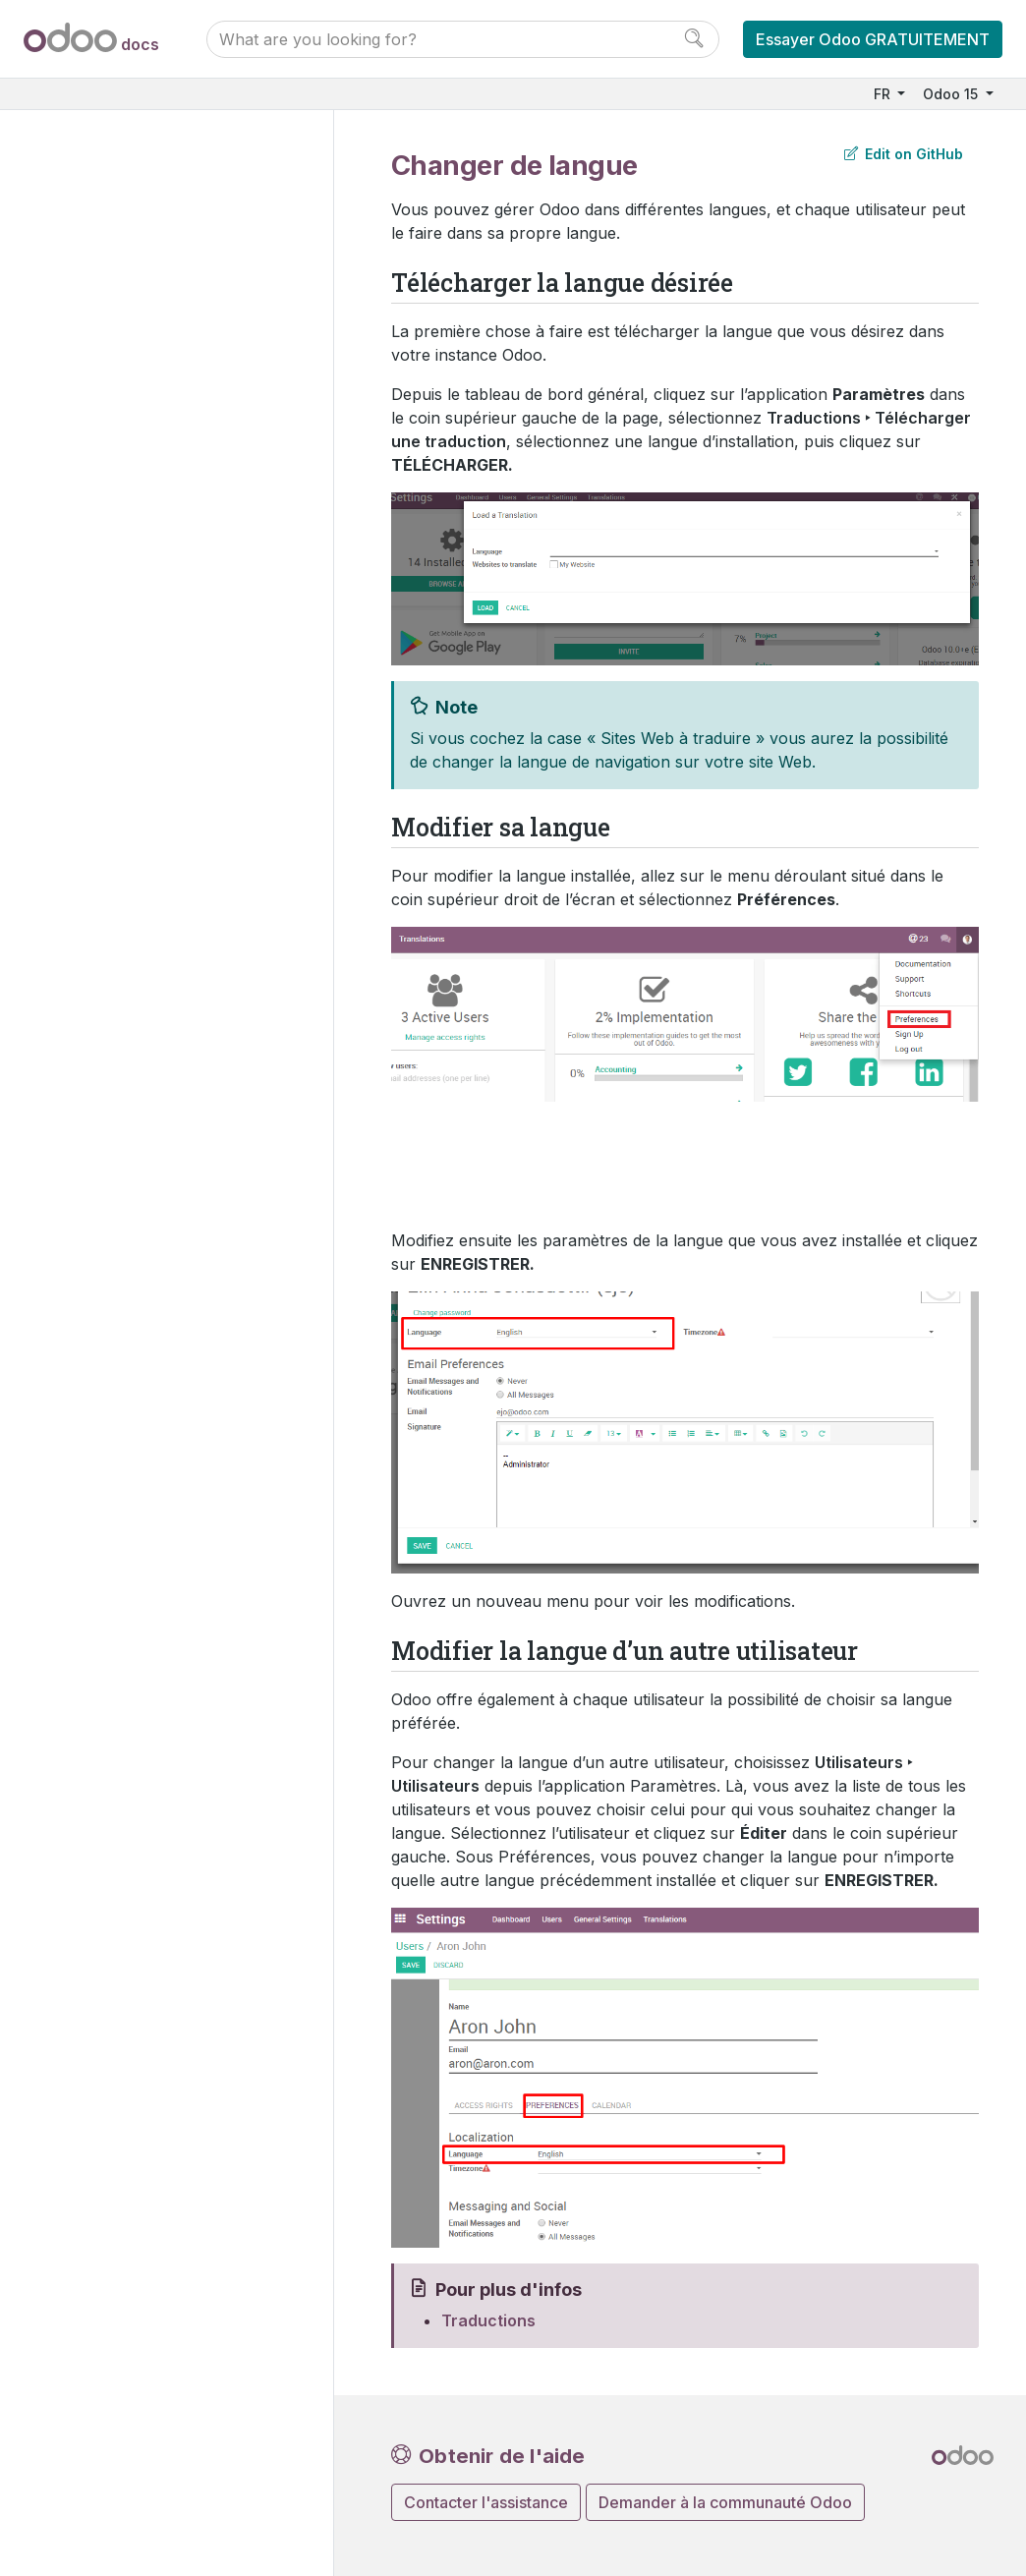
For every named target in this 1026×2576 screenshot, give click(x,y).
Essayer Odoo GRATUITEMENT (873, 39)
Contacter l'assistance (486, 2502)
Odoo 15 (952, 94)
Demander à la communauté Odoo (725, 2502)
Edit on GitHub (903, 153)
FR (884, 94)
